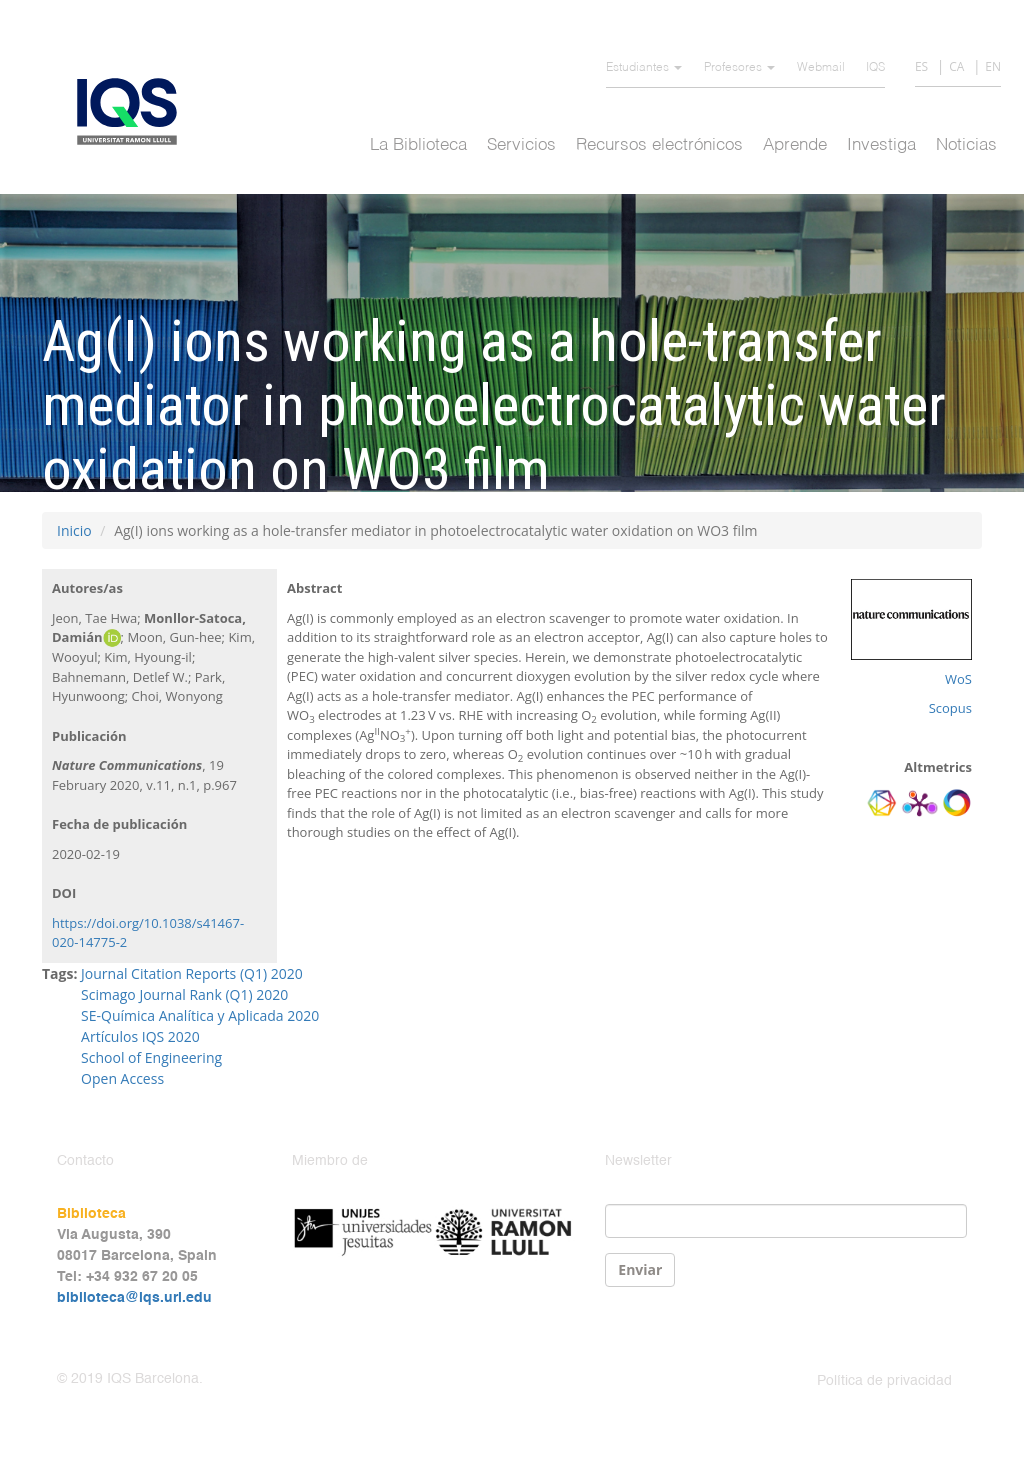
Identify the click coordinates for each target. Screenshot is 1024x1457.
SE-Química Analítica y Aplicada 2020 (200, 1015)
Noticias (966, 145)
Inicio (74, 530)
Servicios (521, 145)
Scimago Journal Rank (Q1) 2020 (184, 994)
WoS (958, 679)
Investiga (881, 145)
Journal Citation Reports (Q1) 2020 (192, 973)
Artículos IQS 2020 (140, 1036)
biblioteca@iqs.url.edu (134, 1298)
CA (956, 66)
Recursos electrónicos (659, 145)
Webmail (821, 68)
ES (921, 66)
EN (993, 66)
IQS (875, 68)
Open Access (122, 1078)
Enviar (640, 1269)
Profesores (739, 68)
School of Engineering (151, 1057)
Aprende (795, 145)
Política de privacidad (884, 1381)
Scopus (950, 708)
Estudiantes (644, 68)
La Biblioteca (418, 145)
